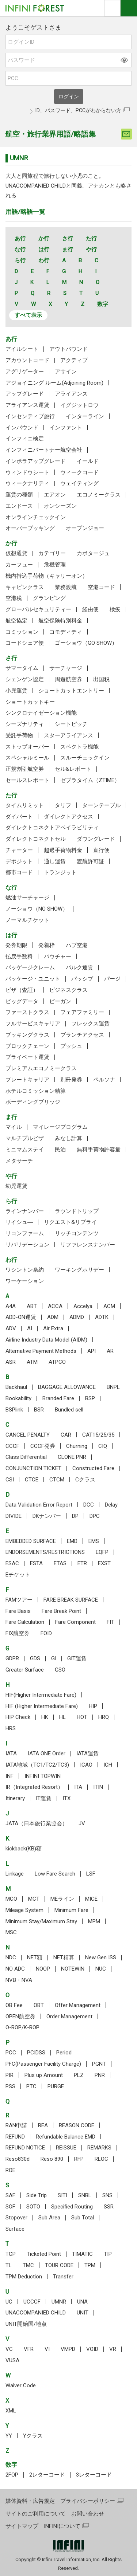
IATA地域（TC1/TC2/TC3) (37, 1765)
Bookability (18, 1398)
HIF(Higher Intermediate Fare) (40, 1695)
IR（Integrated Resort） (34, 1787)
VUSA (12, 2360)
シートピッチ (71, 724)
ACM (109, 1306)
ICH (107, 1765)
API (91, 1351)
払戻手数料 (19, 956)
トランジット (60, 872)
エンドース (19, 506)
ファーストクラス (27, 1012)
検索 (112, 8)
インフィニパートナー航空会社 (43, 450)
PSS (10, 2086)
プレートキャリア (27, 1079)
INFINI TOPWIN (42, 1776)
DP (75, 1516)
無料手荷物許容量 (99, 1149)
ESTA (36, 1563)
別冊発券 (71, 1079)
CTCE (31, 1479)
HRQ (103, 1717)
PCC (10, 2052)
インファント (65, 427)
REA (43, 2125)
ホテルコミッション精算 (35, 1091)
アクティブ (74, 360)
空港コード (101, 587)
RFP (79, 2159)
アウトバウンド (68, 349)
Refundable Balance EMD (65, 2136)
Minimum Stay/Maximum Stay (41, 1921)
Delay (111, 1504)
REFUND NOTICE (25, 2147)
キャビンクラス (24, 587)
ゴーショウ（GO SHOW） (86, 643)
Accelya (82, 1306)
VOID (92, 2349)
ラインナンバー (24, 1211)
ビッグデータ (21, 1001)
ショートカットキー (30, 702)
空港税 (13, 598)
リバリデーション (27, 1244)
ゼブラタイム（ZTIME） (90, 780)
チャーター (19, 850)
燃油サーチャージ (27, 897)
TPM (89, 2265)
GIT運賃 (77, 1658)
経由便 (90, 609)
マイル (13, 1127)
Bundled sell (69, 1409)
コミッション (21, 632)
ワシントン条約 (24, 1270)
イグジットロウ (79, 405)
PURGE (55, 2086)
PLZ (79, 2075)
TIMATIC (82, 2254)
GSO (60, 1669)
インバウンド (21, 427)
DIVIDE (13, 1516)
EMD (72, 1541)
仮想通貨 (16, 553)
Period (64, 2052)
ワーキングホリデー (79, 1270)
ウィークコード (79, 472)
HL (62, 1717)
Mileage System (24, 1910)
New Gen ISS (100, 1957)
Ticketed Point (44, 2254)
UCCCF (32, 2301)
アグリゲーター (24, 371)
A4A (10, 1306)
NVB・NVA (18, 1980)
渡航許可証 (90, 861)
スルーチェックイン (85, 757)
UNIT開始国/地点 (26, 2324)
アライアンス (71, 393)
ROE (10, 2170)
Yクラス (33, 2435)
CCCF (12, 1446)
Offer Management (77, 2005)
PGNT (99, 2064)
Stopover (16, 2217)
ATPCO (57, 1362)
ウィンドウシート (27, 472)
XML (10, 2410)
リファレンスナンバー (87, 1244)
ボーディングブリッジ (32, 1102)
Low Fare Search (55, 1873)
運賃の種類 (19, 494)
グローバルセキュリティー (38, 609)
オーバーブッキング (30, 528)
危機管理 (55, 564)
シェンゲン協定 (24, 679)
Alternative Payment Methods (40, 1351)
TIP (108, 2254)
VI (47, 2349)
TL (8, 2265)
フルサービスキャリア (32, 1023)
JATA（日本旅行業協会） (36, 1823)
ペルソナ (104, 1079)
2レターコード (47, 2474)
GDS (35, 1658)
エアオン (55, 494)
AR (110, 1351)
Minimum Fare (71, 1910)
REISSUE (66, 2147)
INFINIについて (62, 2526)
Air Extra (53, 1328)
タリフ (63, 805)
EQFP (102, 1552)
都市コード (19, 872)
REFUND (15, 2136)
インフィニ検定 (24, 438)
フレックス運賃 (90, 1023)
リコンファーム (24, 1233)
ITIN (98, 1787)
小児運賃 (16, 690)
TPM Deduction (23, 2276)
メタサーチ (19, 1161)
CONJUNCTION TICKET (33, 1468)
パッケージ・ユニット (32, 978)
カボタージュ (93, 553)
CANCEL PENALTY (27, 1435)
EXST (104, 1563)
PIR (9, 2075)
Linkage (14, 1873)
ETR (82, 1563)
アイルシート (21, 349)
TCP (10, 2254)
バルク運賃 (79, 967)
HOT (82, 1717)
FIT (110, 1622)
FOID (46, 1633)
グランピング (49, 598)
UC (8, 2301)
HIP (93, 1706)
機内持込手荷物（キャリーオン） (46, 576)
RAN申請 (16, 2125)
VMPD (68, 2349)
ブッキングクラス (27, 1035)
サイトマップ (21, 2526)
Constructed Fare (93, 1468)
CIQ (102, 1446)
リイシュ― (19, 1222)
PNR (100, 2075)
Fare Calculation (24, 1622)
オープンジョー (85, 528)
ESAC (12, 1563)
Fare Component (75, 1622)
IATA (11, 1753)
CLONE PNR (72, 1457)
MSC (11, 1932)
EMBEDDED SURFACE (30, 1541)
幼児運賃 (16, 1186)
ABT (32, 1306)
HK (44, 1717)
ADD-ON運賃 (20, 1317)
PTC (31, 2086)
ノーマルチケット (27, 920)
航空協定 (16, 620)
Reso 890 (52, 2159)
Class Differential (26, 1457)
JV (82, 1823)
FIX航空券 (17, 1633)
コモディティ (65, 632)
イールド (88, 461)
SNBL (84, 2195)
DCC (88, 1504)
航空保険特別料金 (60, 620)
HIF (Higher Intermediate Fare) (41, 1706)
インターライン (85, 416)
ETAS (60, 1563)
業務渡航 (66, 587)
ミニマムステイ (24, 1149)
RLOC (101, 2159)
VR (112, 2349)
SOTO (33, 2206)
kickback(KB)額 (23, 1848)
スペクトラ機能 (79, 746)
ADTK (102, 1317)
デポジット (19, 861)
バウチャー (57, 956)
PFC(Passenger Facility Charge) (43, 2064)
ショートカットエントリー (71, 690)
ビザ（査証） (21, 990)
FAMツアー (19, 1600)
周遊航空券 (68, 679)
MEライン (62, 1899)
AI (29, 1328)
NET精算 (63, 1957)
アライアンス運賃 (27, 405)
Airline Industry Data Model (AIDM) (46, 1339)
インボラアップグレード (35, 461)
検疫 (115, 609)
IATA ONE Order (46, 1753)
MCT (33, 1899)
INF (9, 1776)
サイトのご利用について (35, 2513)
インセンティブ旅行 (30, 416)
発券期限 (16, 945)
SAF (10, 2195)
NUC (100, 1969)
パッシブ (82, 978)
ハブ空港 (77, 945)
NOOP (43, 1969)
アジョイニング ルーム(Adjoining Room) (54, 383)
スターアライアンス (68, 735)
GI (53, 1658)
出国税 (101, 679)
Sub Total (82, 2217)
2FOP (11, 2474)
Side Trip (36, 2195)
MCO (11, 1899)
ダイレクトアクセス (68, 816)
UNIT (82, 2312)
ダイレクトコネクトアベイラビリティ (52, 827)
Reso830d (17, 2159)
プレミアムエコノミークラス (41, 1068)
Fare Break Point (61, 1611)
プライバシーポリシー (87, 2501)
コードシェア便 (24, 643)
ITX (66, 1798)
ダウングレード (96, 839)
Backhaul (16, 1387)
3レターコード (94, 2474)
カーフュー (19, 564)
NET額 (34, 1957)
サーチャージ (65, 668)
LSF (90, 1873)
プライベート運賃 (27, 1057)
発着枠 (46, 945)
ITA (78, 1787)
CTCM (56, 1479)
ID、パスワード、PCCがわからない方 (78, 110)
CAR (66, 1435)
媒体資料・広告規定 (30, 2501)
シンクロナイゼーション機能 (41, 713)
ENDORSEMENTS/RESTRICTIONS (45, 1552)
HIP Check (17, 1717)
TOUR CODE (59, 2265)
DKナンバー (47, 1516)
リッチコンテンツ (77, 1233)
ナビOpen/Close (129, 8)
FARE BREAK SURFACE (70, 1600)
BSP (90, 1398)
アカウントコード (27, 360)
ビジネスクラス (68, 990)
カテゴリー (52, 553)
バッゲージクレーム (30, 967)
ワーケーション (24, 1281)
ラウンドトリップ (77, 1211)
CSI (9, 1479)
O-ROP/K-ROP (22, 2027)
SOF (10, 2206)
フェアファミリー (82, 1012)
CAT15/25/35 (98, 1435)
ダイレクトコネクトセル (35, 839)
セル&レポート (73, 769)
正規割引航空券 (24, 769)
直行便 (101, 850)
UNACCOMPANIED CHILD (35, 2312)
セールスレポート (27, 780)
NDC (10, 1957)
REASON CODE (76, 2125)
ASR (10, 1362)
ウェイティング (79, 483)
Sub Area (49, 2217)
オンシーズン (60, 506)
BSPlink (14, 1409)
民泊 (60, 1149)
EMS (93, 1541)
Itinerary (15, 1798)
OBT (39, 2005)
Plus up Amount (43, 2075)
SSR (109, 2206)
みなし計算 (68, 1138)
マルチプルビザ (24, 1138)
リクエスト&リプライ (70, 1222)
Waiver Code (20, 2385)
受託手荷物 (19, 735)
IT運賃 (44, 1798)
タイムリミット (24, 805)
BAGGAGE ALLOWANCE (67, 1387)
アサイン (66, 371)
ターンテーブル (101, 805)
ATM (32, 1362)
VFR (29, 2349)
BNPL (113, 1387)
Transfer (63, 2276)
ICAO (86, 1765)
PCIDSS (36, 2052)
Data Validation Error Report (38, 1504)
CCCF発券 (42, 1446)
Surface (14, 2229)
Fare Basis (18, 1611)
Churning (76, 1446)
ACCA (55, 1306)
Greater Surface (24, 1669)
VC (9, 2349)
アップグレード (24, 393)
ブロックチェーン (27, 1046)
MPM (94, 1921)
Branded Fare (58, 1398)
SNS (107, 2195)
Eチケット (17, 1574)
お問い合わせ (87, 2513)
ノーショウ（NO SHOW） (36, 909)
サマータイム (21, 668)
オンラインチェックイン (35, 517)
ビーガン (60, 1001)
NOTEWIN (72, 1969)
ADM (52, 1317)
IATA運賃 (87, 1753)
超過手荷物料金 (63, 850)
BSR (39, 1409)
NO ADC (15, 1969)
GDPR (12, 1658)
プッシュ (71, 1046)
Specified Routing (72, 2206)
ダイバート (19, 816)
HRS (10, 1728)
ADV (10, 1328)
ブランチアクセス (82, 1035)
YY (8, 2435)
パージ (112, 978)
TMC (28, 2265)
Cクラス (85, 1479)
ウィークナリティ (27, 483)
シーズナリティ (24, 724)
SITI (62, 2195)
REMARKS (99, 2147)
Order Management (69, 2016)
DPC (95, 1516)
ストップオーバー (27, 746)
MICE (91, 1899)
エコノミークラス (99, 494)
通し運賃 (55, 861)
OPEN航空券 (20, 2016)
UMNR (59, 2301)
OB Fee (14, 2005)
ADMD (76, 1317)
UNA (82, 2301)
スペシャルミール (27, 757)
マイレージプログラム (60, 1127)
